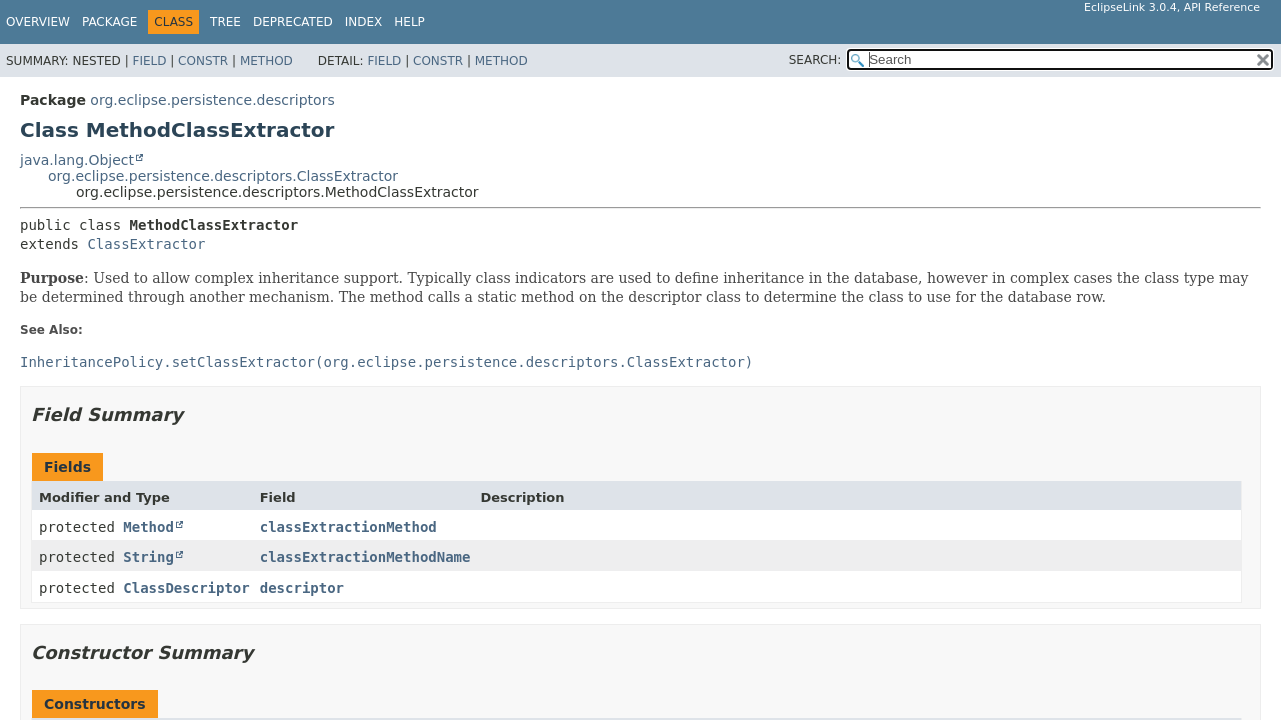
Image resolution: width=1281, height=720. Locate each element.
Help (409, 22)
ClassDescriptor (186, 588)
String (148, 557)
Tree (225, 22)
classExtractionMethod (348, 527)
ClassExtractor (146, 244)
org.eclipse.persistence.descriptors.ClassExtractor (223, 176)
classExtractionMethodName (365, 557)
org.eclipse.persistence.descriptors (212, 100)
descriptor (302, 588)
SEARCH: (815, 60)
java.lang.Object (77, 160)
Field (149, 61)
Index (364, 22)
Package (109, 22)
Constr (203, 61)
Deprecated (293, 22)
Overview (38, 22)
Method (266, 61)
